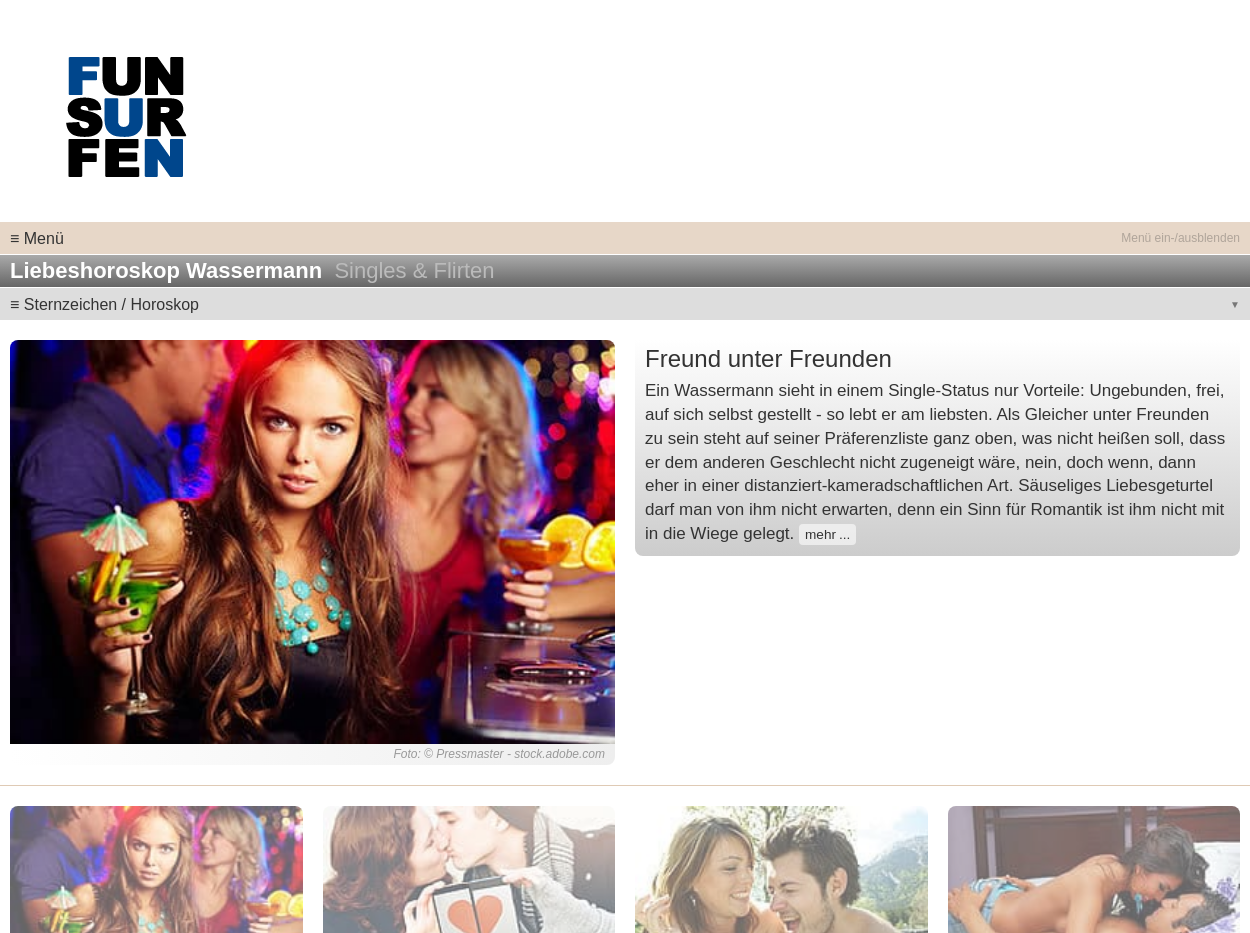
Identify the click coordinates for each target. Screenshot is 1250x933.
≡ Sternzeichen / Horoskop (104, 304)
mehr (820, 534)
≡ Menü (37, 238)
